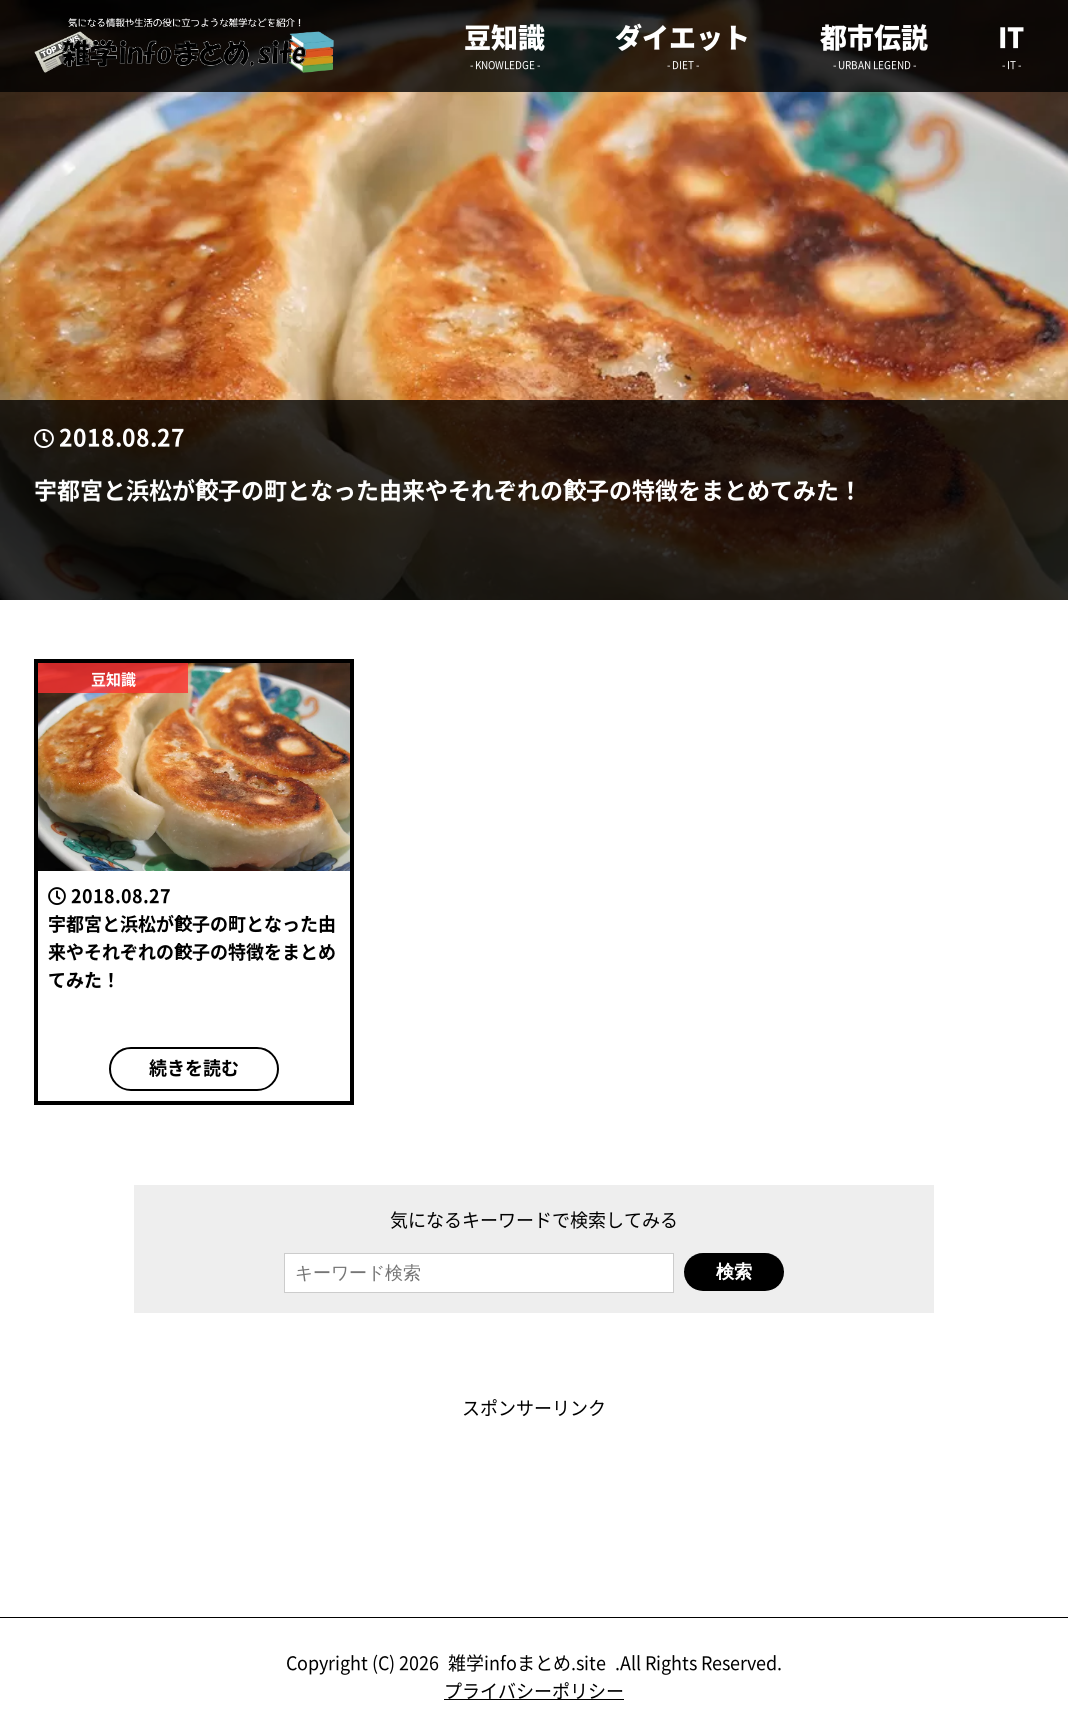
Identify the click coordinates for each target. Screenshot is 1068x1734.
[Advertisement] (534, 1466)
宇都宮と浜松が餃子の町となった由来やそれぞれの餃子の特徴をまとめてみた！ (448, 489)
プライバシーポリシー (534, 1690)
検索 (734, 1272)
